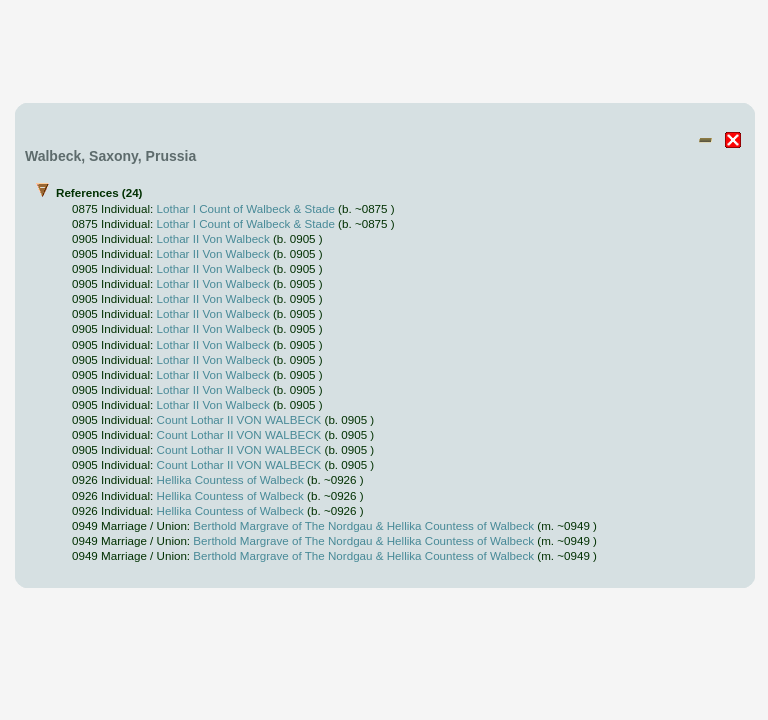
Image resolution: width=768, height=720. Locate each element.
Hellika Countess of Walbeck (230, 479)
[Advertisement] (385, 53)
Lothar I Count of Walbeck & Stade (246, 208)
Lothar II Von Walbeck (213, 238)
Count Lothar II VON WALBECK (239, 419)
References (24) (390, 374)
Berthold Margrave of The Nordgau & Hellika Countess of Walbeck (363, 525)
